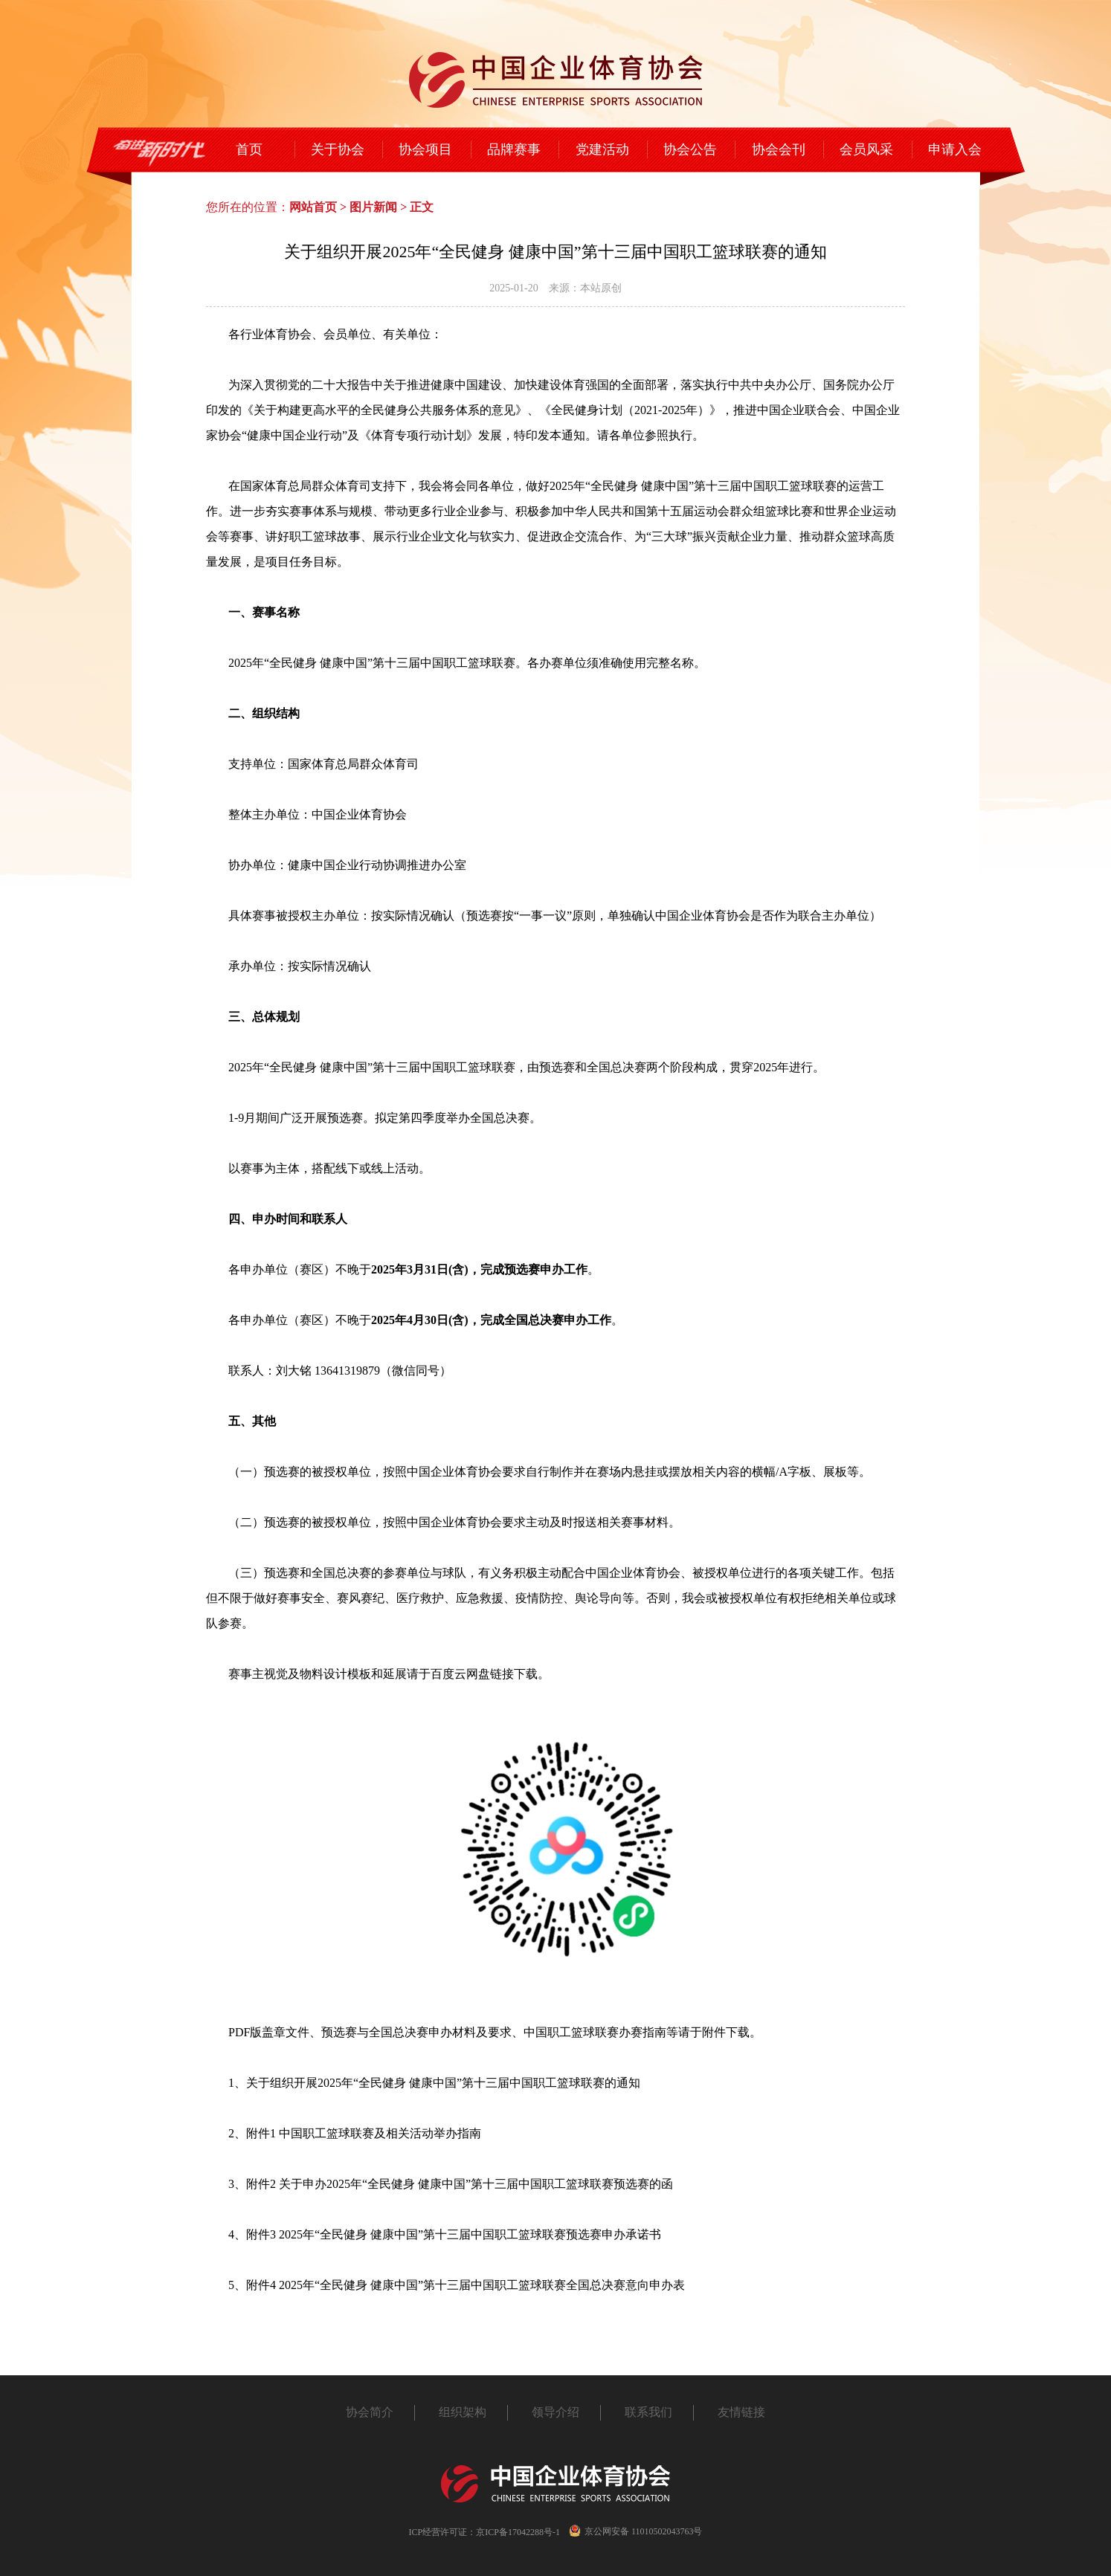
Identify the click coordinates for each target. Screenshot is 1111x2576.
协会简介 (369, 2412)
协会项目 (425, 149)
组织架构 (462, 2412)
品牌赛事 (514, 149)
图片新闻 (373, 207)
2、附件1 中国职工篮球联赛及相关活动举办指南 (354, 2133)
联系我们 (648, 2412)
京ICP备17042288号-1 (518, 2532)
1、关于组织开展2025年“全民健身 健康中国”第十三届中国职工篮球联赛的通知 (434, 2082)
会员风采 (866, 149)
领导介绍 (555, 2412)
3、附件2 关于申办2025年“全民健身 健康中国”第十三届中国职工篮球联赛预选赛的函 (450, 2184)
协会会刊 (778, 149)
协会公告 (690, 149)
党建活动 (602, 149)
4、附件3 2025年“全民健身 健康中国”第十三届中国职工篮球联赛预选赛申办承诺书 (444, 2234)
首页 (249, 149)
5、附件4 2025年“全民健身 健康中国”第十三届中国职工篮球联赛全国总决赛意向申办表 (456, 2285)
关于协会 (337, 149)
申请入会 (955, 149)
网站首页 (313, 207)
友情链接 (741, 2412)
